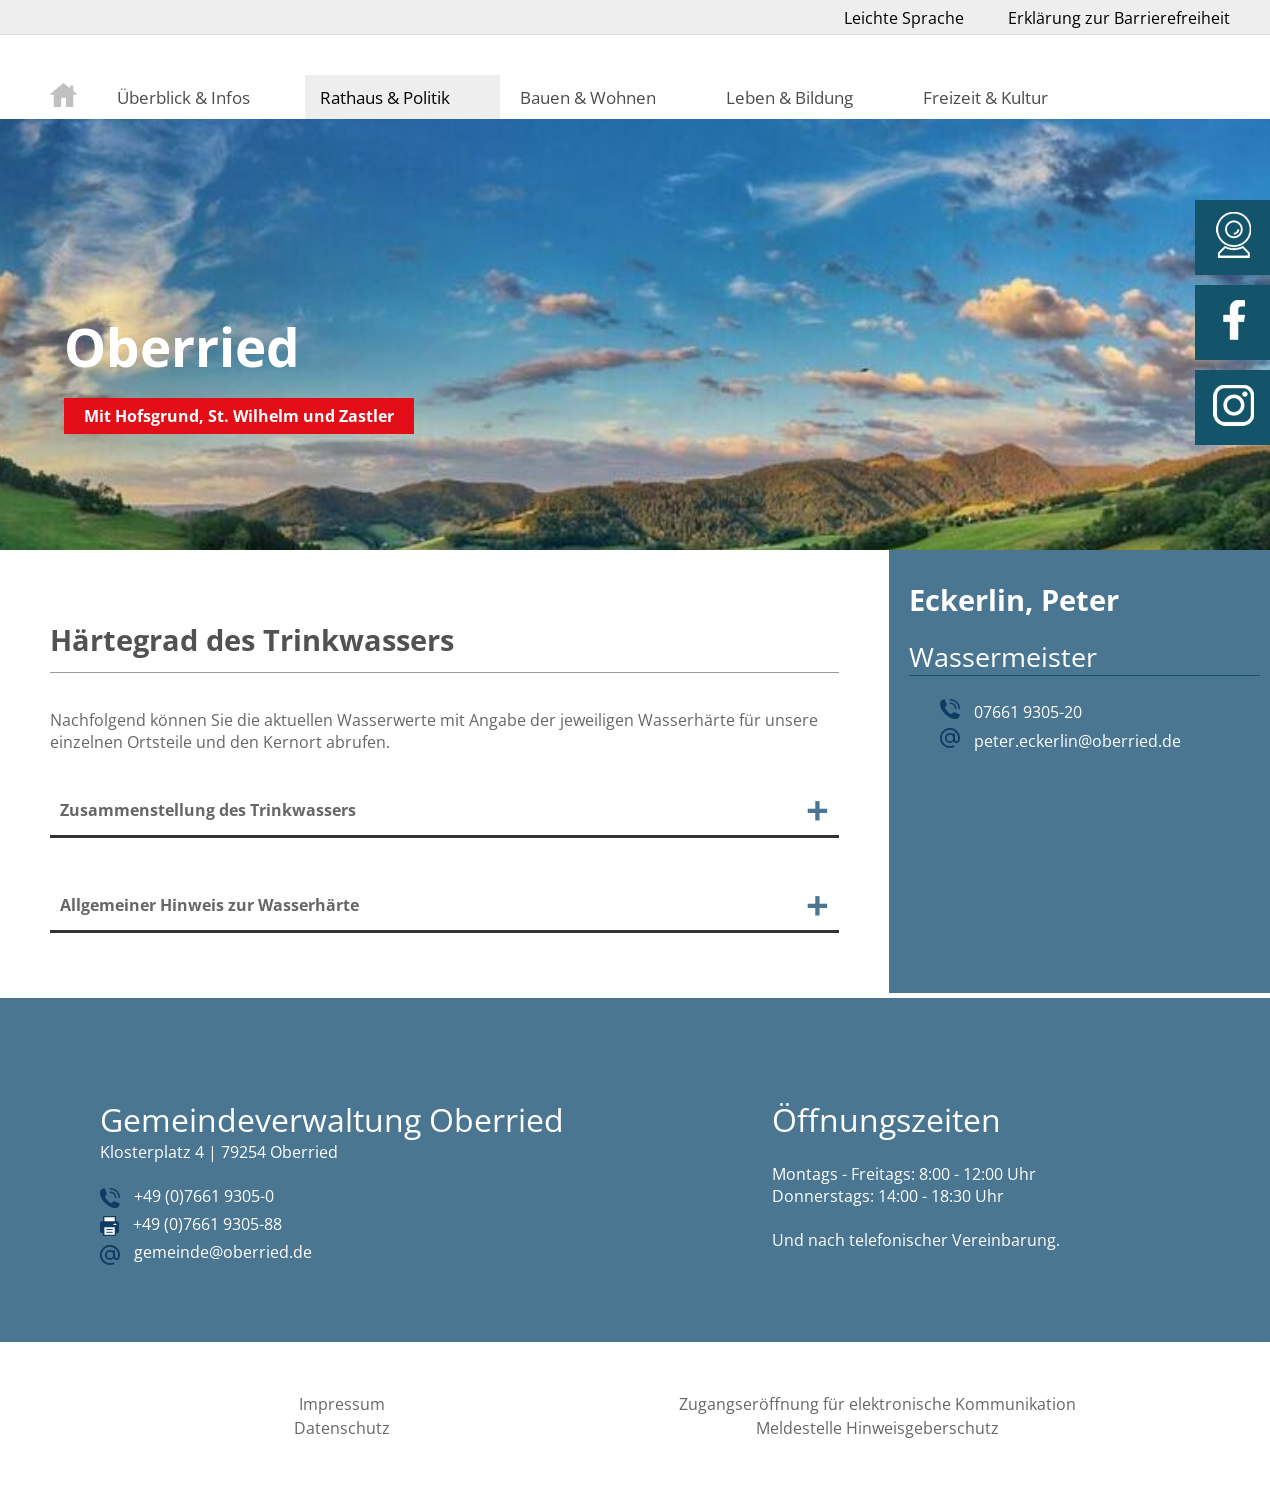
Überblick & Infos (183, 97)
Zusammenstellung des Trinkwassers (208, 810)
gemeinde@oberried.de (223, 1252)
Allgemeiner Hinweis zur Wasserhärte (209, 905)
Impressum (342, 1404)
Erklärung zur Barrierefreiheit (1119, 18)
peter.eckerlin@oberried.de (1077, 741)
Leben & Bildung (789, 97)
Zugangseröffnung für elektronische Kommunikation (877, 1404)
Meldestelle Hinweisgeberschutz (877, 1428)
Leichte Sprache (904, 18)
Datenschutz (342, 1428)
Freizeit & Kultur (985, 97)
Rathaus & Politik (385, 97)
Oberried (182, 346)
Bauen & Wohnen (588, 97)
